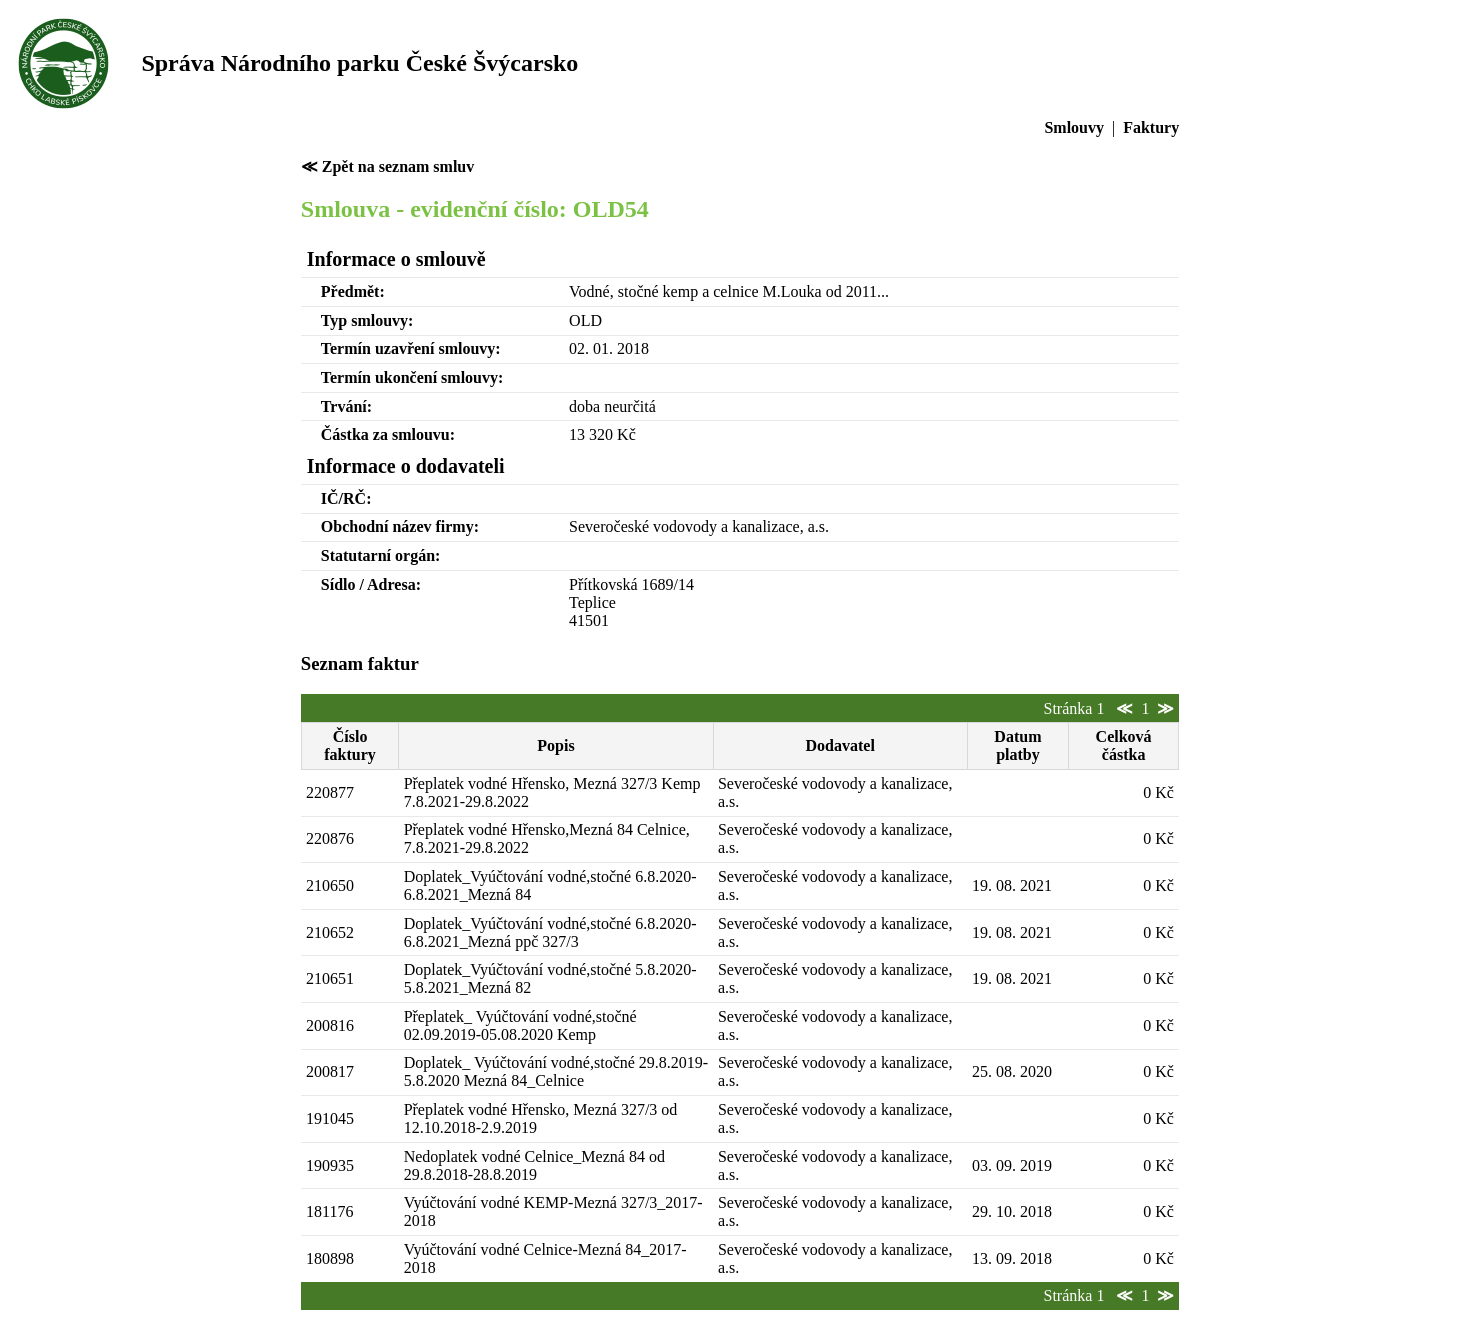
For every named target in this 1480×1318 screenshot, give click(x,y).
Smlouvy (1074, 127)
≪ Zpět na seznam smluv (387, 166)
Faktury (1151, 127)
